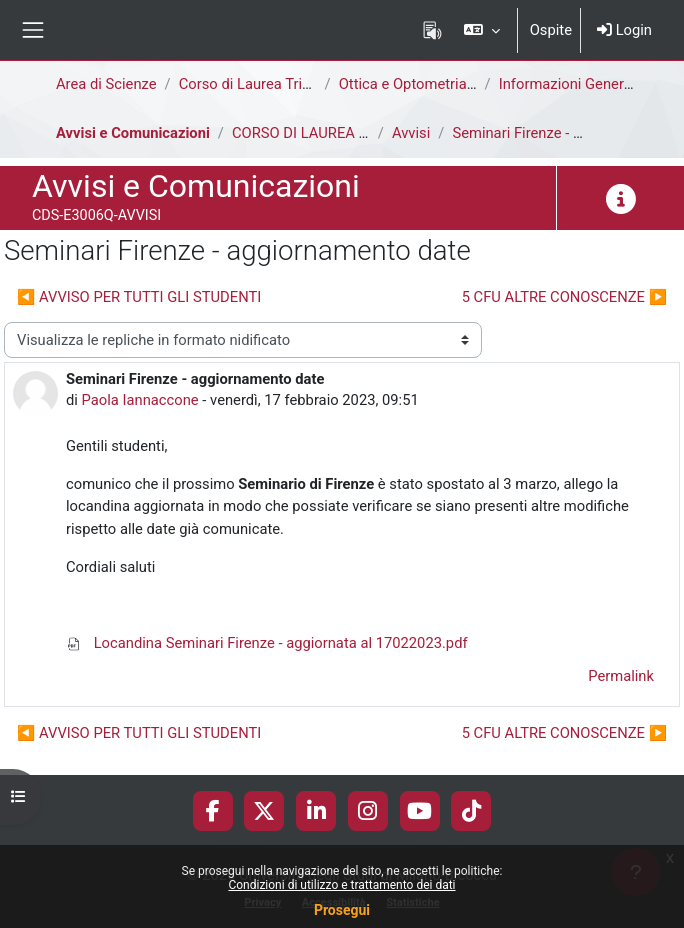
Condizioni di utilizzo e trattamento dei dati (341, 885)
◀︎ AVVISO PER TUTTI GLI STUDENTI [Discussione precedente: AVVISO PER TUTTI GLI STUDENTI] (139, 297)
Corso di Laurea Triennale (262, 84)
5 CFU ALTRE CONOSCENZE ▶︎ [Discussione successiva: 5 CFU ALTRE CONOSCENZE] (564, 297)
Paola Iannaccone (140, 400)
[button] (481, 30)
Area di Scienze (106, 84)
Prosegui (342, 910)
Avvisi (411, 133)
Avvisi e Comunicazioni (133, 133)
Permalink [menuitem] (621, 676)
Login (624, 30)
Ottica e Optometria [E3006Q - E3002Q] (466, 84)
